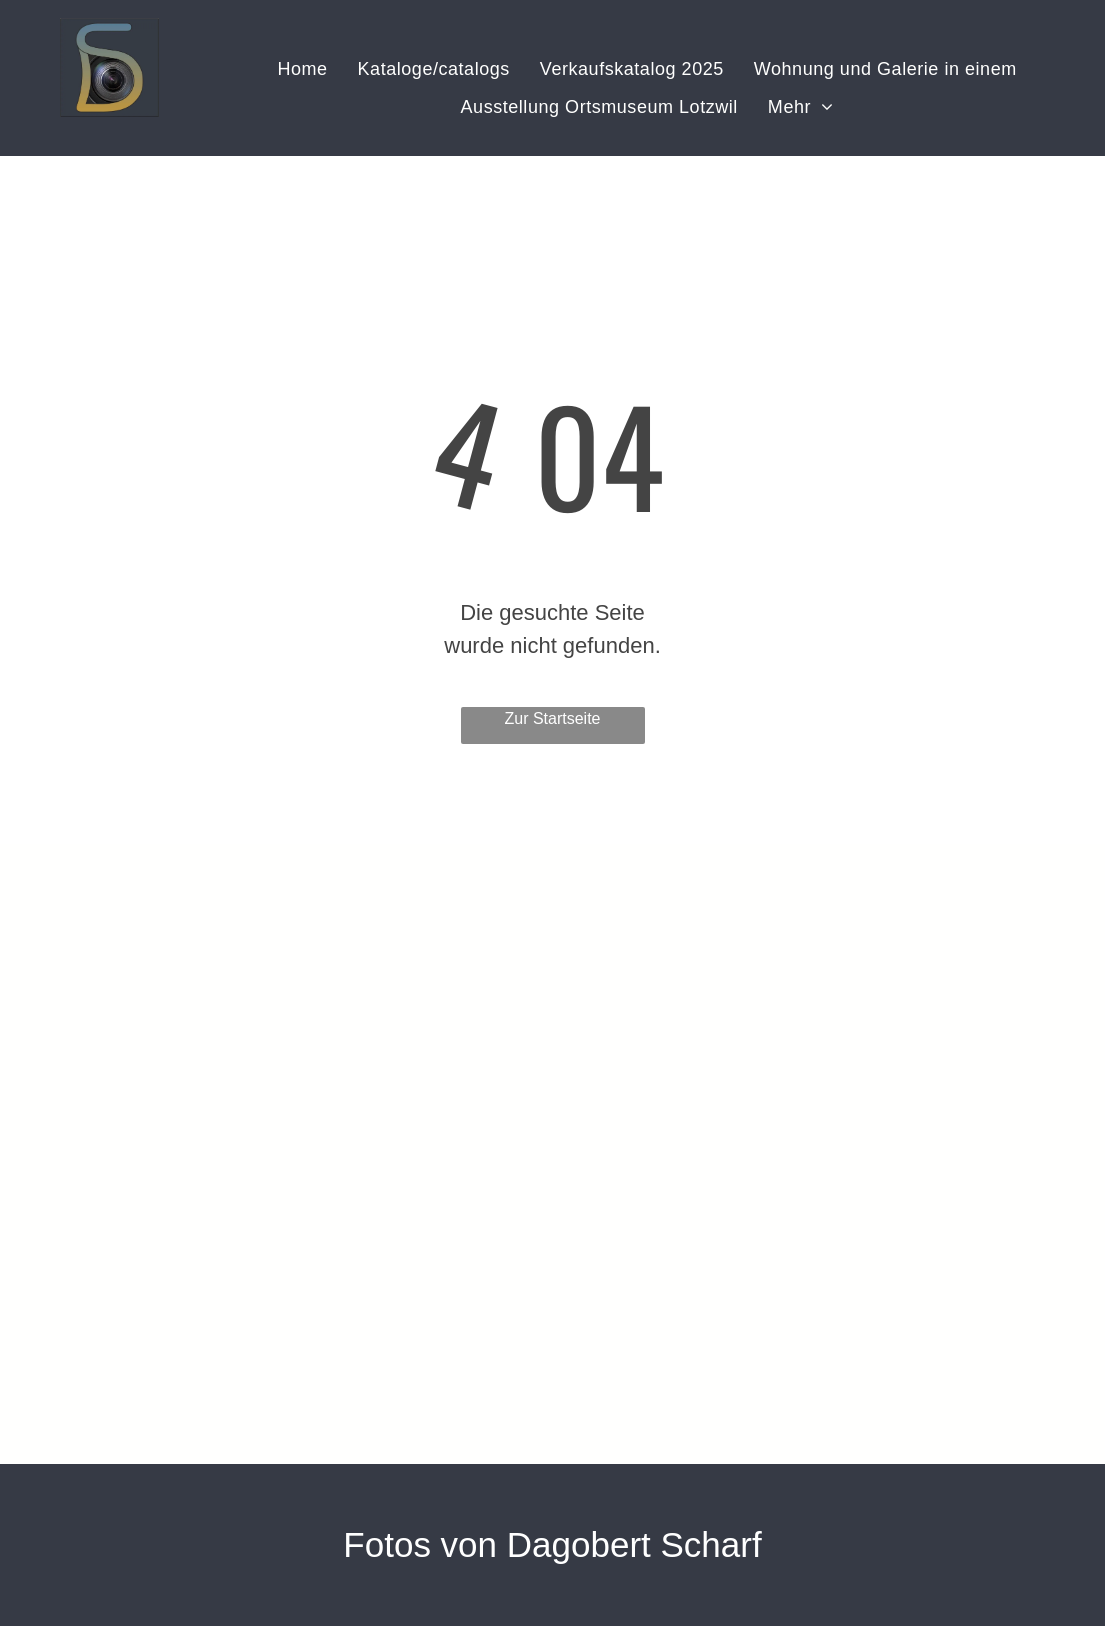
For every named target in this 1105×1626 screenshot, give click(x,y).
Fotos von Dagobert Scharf (552, 1544)
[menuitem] (302, 70)
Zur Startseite (552, 718)
